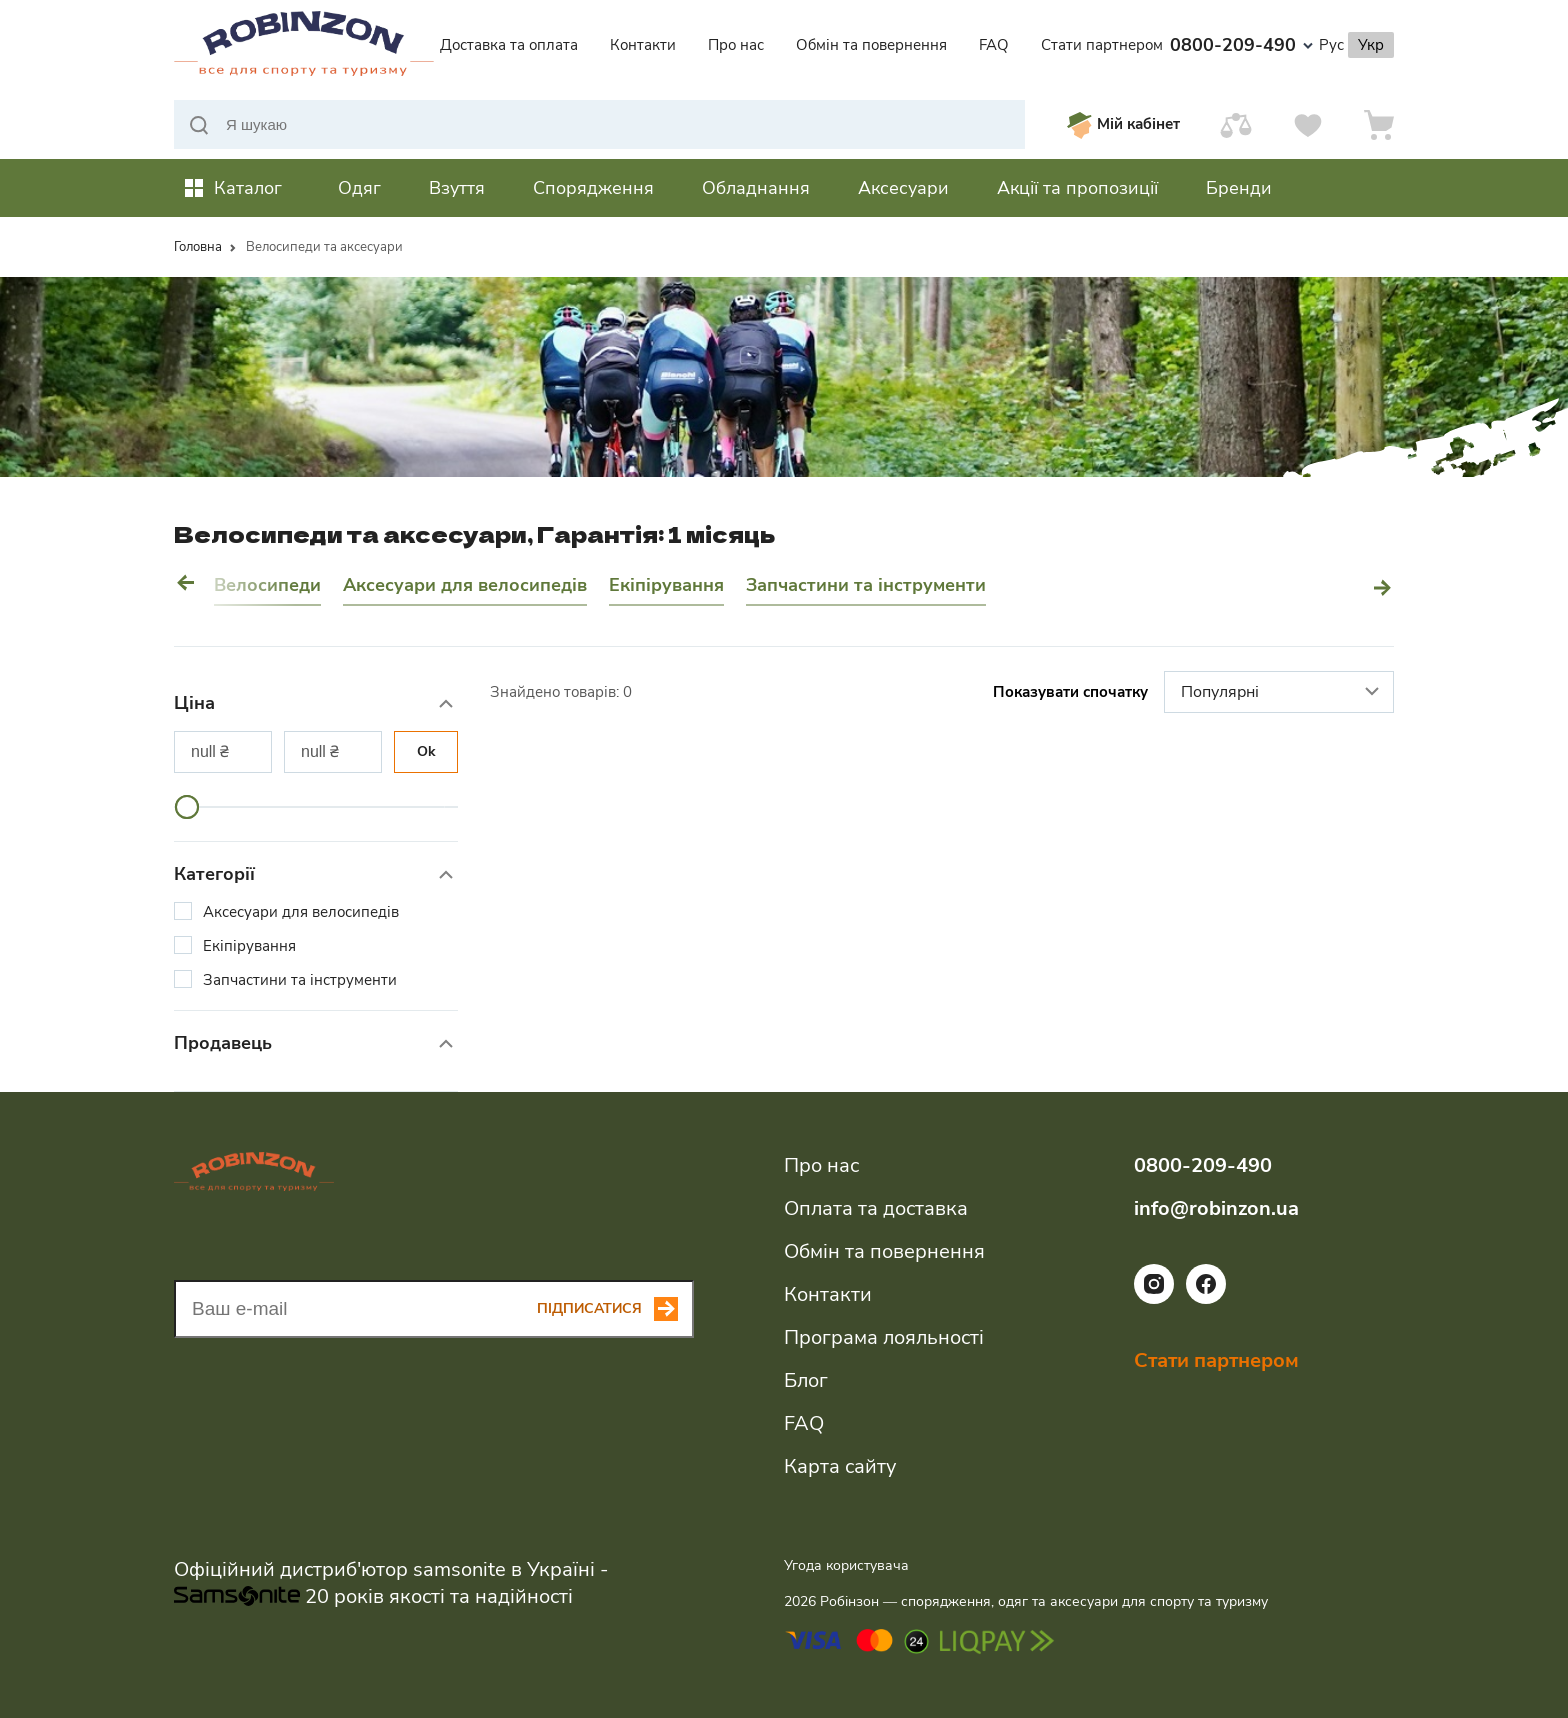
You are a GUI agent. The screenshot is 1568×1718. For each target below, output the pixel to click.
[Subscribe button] (615, 1309)
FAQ (994, 45)
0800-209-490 (1241, 45)
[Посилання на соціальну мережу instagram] (1154, 1299)
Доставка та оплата (509, 45)
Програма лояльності (884, 1337)
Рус (1331, 45)
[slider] (187, 807)
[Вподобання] (1308, 124)
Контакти (643, 45)
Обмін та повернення (871, 45)
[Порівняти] (1236, 124)
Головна (198, 247)
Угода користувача (846, 1565)
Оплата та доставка (876, 1208)
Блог (806, 1380)
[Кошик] (1379, 124)
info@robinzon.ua (1216, 1208)
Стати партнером (1102, 45)
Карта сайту (840, 1466)
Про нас (736, 45)
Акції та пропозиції (1077, 188)
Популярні (1282, 693)
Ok (426, 751)
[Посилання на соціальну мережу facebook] (1206, 1299)
